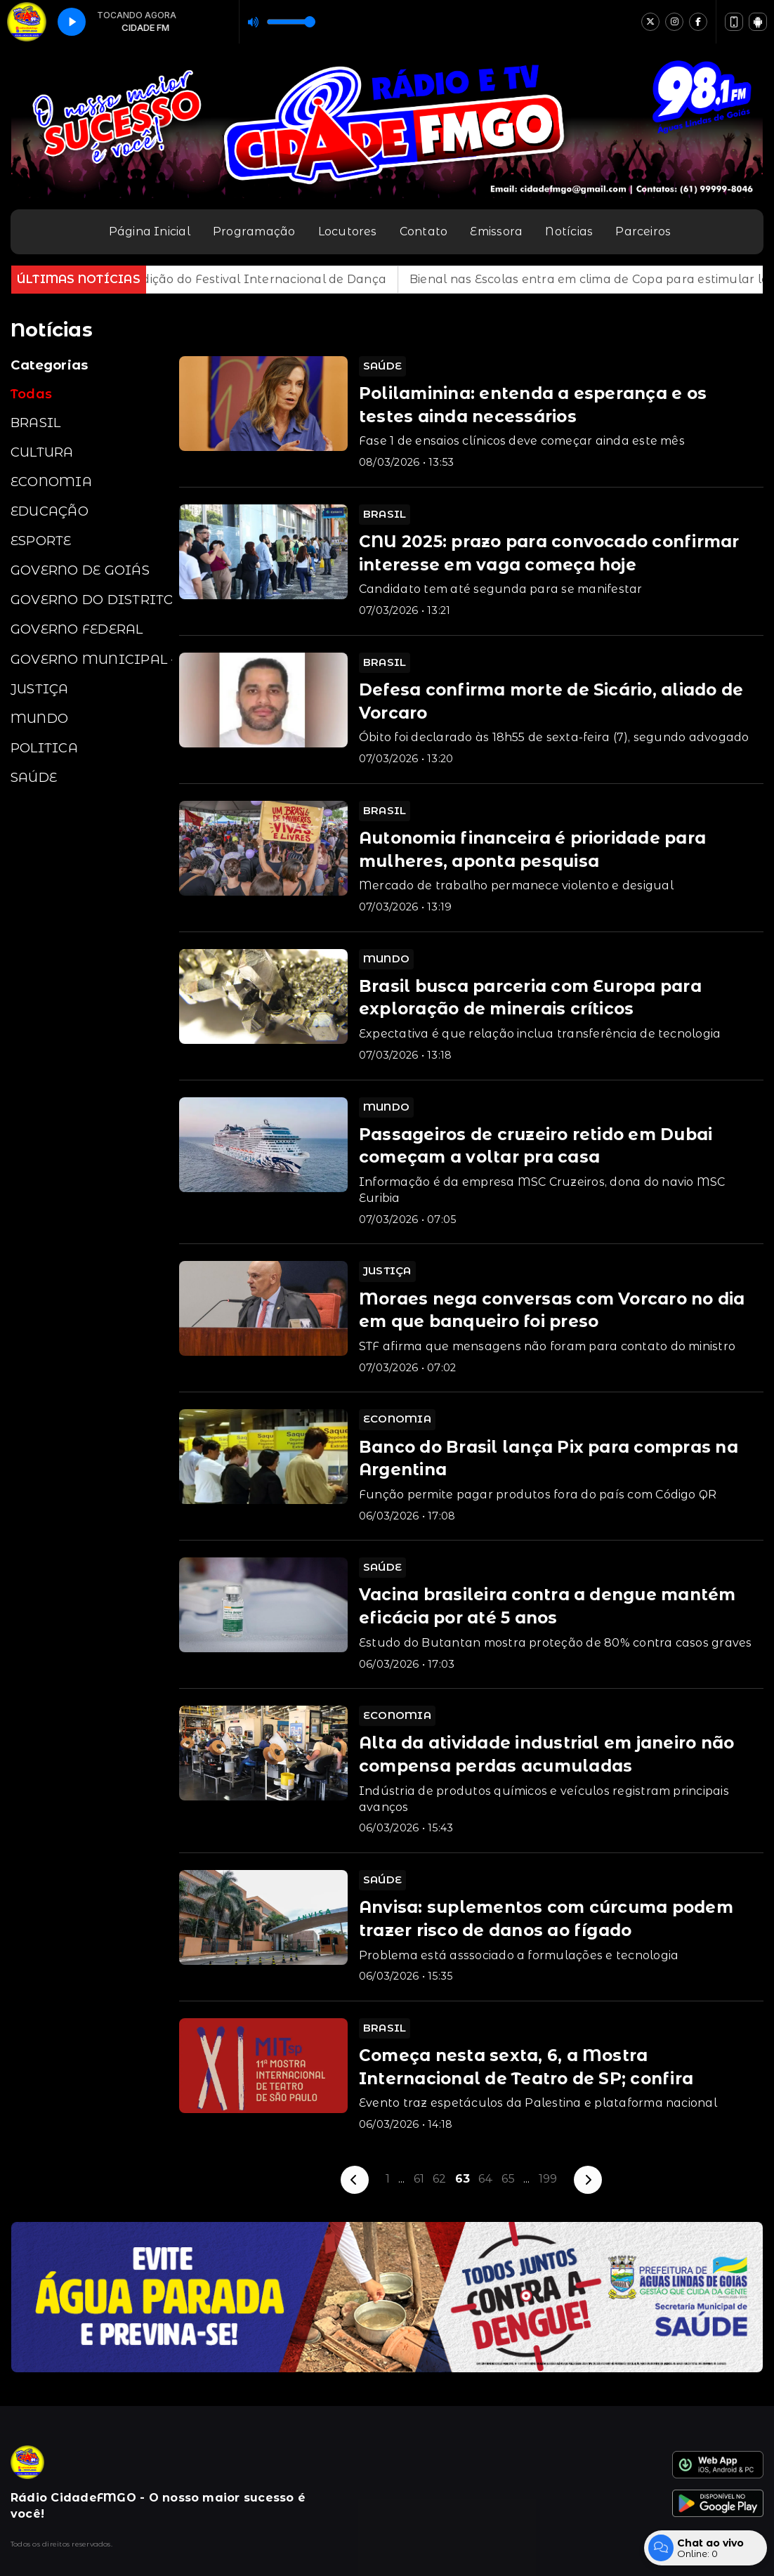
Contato (424, 231)
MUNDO (39, 718)
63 (462, 2178)
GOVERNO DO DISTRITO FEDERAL (91, 599)
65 (507, 2178)
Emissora (496, 231)
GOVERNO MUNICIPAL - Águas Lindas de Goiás (91, 659)
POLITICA (44, 748)
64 (485, 2178)
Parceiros (643, 231)
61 (419, 2178)
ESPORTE (41, 540)
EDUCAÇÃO (49, 511)
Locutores (347, 231)
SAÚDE (34, 777)
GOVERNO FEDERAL (77, 629)
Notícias (569, 231)
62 (439, 2178)
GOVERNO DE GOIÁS (80, 570)
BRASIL (35, 422)
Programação (254, 231)
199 (548, 2178)
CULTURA (42, 452)
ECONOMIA (51, 481)
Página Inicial (149, 231)
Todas (31, 394)
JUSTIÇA (40, 689)
